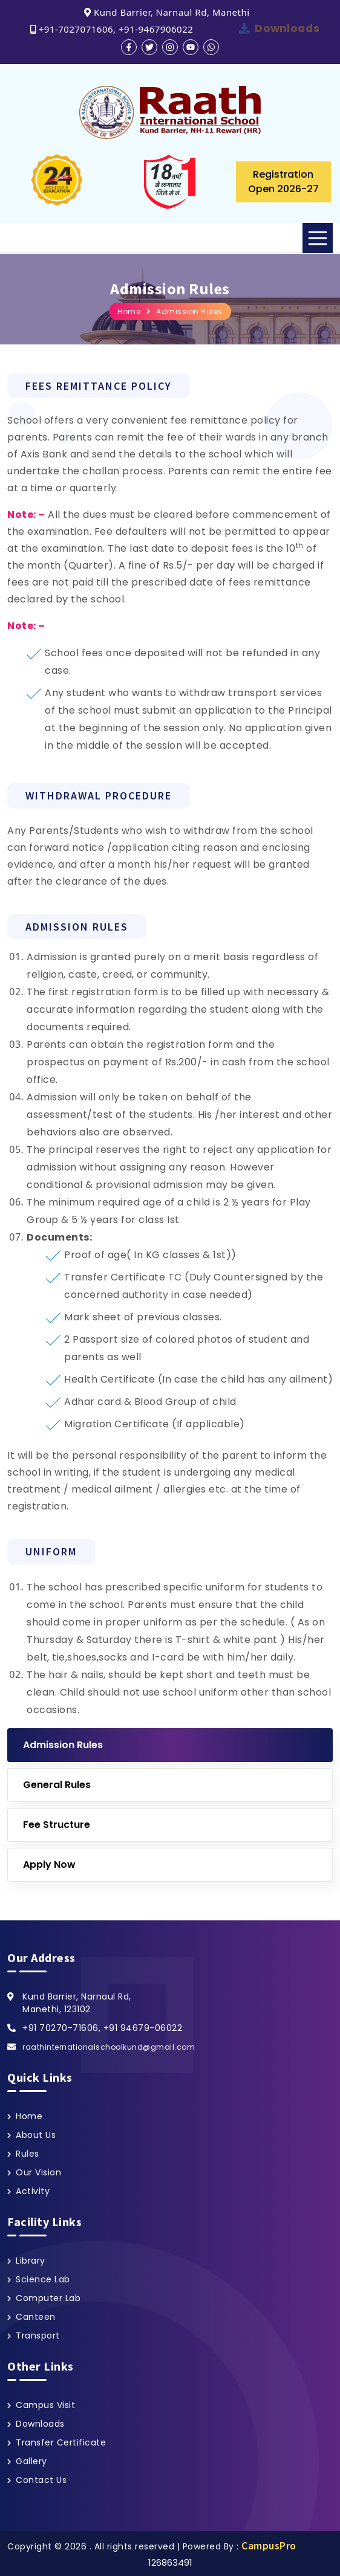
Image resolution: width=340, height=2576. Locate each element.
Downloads (287, 28)
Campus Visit (45, 2405)
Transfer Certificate (61, 2442)
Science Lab (43, 2279)
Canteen (36, 2317)
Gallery (31, 2461)
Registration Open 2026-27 (283, 181)
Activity (33, 2191)
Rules (27, 2154)
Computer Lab (48, 2298)
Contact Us (41, 2480)
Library (30, 2261)
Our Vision (38, 2172)
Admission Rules (189, 311)
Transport (38, 2335)
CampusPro (268, 2545)
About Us (36, 2135)
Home (128, 311)
